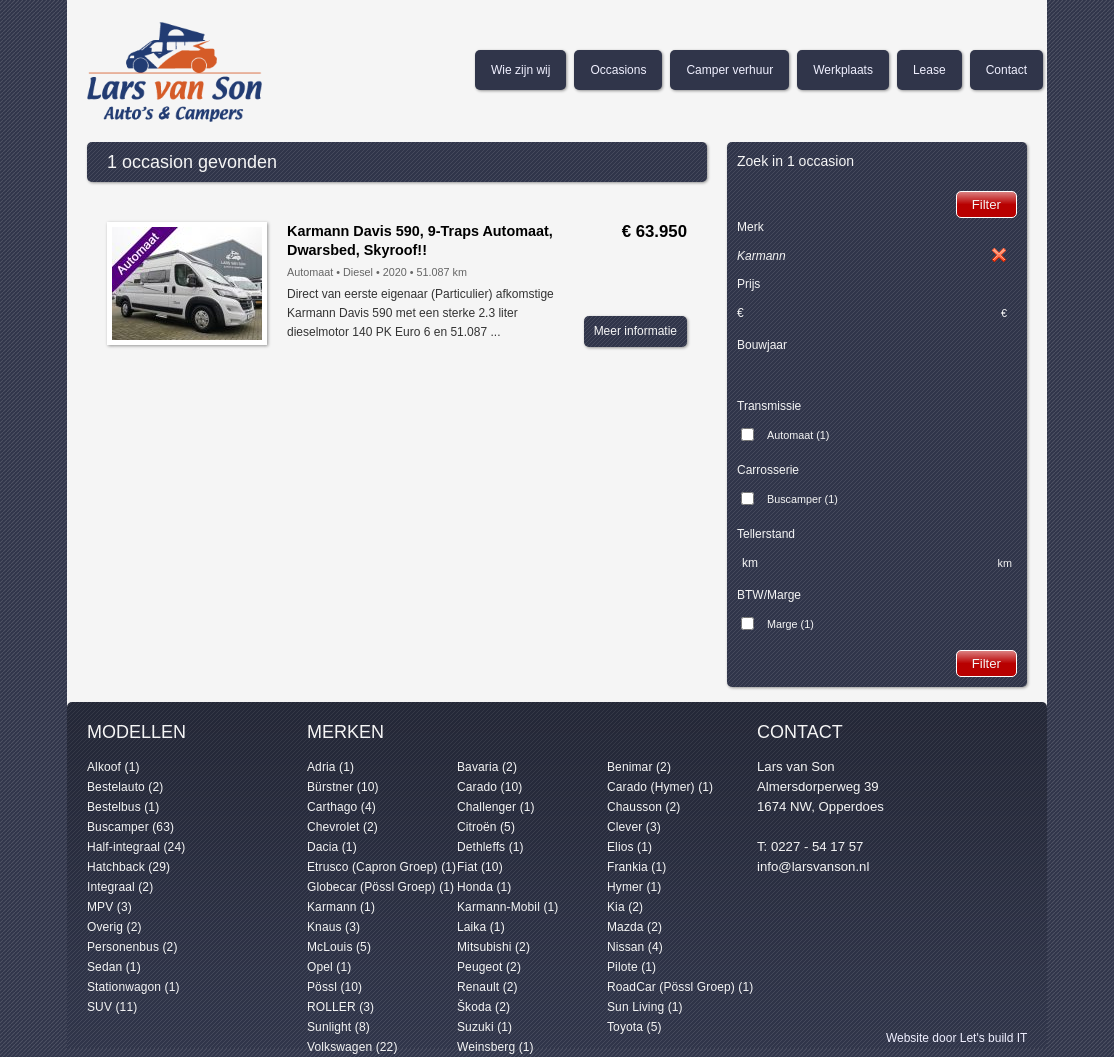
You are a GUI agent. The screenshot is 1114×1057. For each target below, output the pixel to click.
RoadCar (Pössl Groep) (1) (680, 987)
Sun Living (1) (645, 1007)
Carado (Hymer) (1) (660, 787)
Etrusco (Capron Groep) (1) (381, 867)
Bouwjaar (762, 345)
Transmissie (769, 406)
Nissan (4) (635, 947)
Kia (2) (625, 907)
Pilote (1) (631, 967)
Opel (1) (329, 967)
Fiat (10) (480, 867)
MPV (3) (109, 907)
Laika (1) (481, 927)
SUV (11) (112, 1007)
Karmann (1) (341, 907)
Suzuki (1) (484, 1027)
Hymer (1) (634, 887)
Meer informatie (635, 331)
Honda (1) (484, 887)
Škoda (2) (483, 1007)
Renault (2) (487, 987)
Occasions (618, 70)
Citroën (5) (486, 827)
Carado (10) (489, 787)
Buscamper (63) (130, 827)
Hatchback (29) (128, 867)
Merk (750, 227)
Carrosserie (768, 470)
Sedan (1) (114, 967)
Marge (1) (790, 624)
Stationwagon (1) (133, 987)
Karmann (761, 256)
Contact (1006, 70)
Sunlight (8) (338, 1027)
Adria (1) (330, 767)
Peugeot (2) (489, 967)
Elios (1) (629, 847)
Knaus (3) (333, 927)
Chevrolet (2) (342, 827)
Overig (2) (114, 927)
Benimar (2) (639, 767)
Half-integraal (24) (136, 847)
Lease (929, 70)
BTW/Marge (769, 595)
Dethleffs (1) (490, 847)
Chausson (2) (643, 807)
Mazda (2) (634, 927)
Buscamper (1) (802, 499)
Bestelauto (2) (125, 787)
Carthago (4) (341, 807)
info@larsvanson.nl (813, 866)
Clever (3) (634, 827)
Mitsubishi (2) (493, 947)
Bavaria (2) (487, 767)
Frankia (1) (636, 867)
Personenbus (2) (132, 947)
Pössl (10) (334, 987)
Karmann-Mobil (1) (507, 907)
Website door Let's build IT (956, 1038)
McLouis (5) (339, 947)
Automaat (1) (798, 435)
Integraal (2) (120, 887)
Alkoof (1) (113, 767)
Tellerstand (766, 534)
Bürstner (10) (343, 787)
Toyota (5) (634, 1027)
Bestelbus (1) (123, 807)
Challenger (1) (496, 807)
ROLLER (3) (340, 1007)
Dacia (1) (332, 847)
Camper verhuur (729, 70)
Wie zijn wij (520, 70)
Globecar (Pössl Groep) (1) (380, 887)
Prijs (748, 284)
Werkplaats (843, 70)
